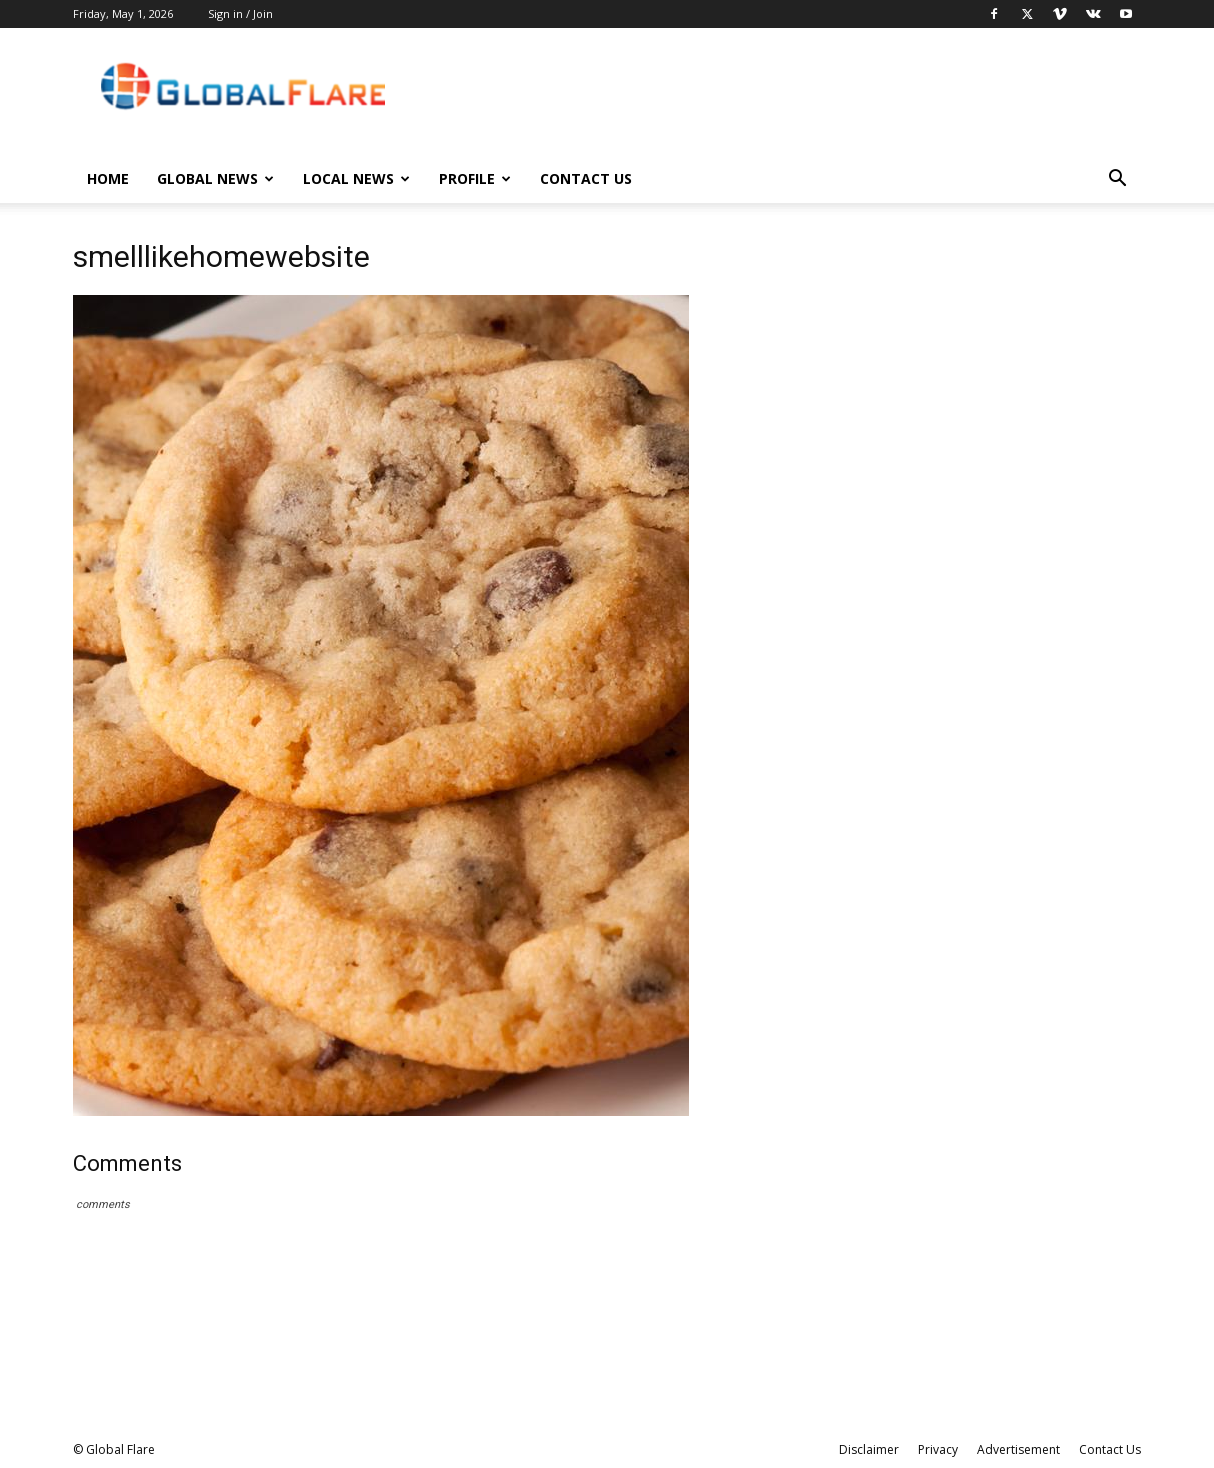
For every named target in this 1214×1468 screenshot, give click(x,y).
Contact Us (586, 178)
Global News (215, 178)
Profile (475, 178)
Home (108, 178)
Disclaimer (869, 1449)
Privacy (938, 1449)
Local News (356, 178)
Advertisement (1018, 1449)
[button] (1117, 180)
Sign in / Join (240, 13)
